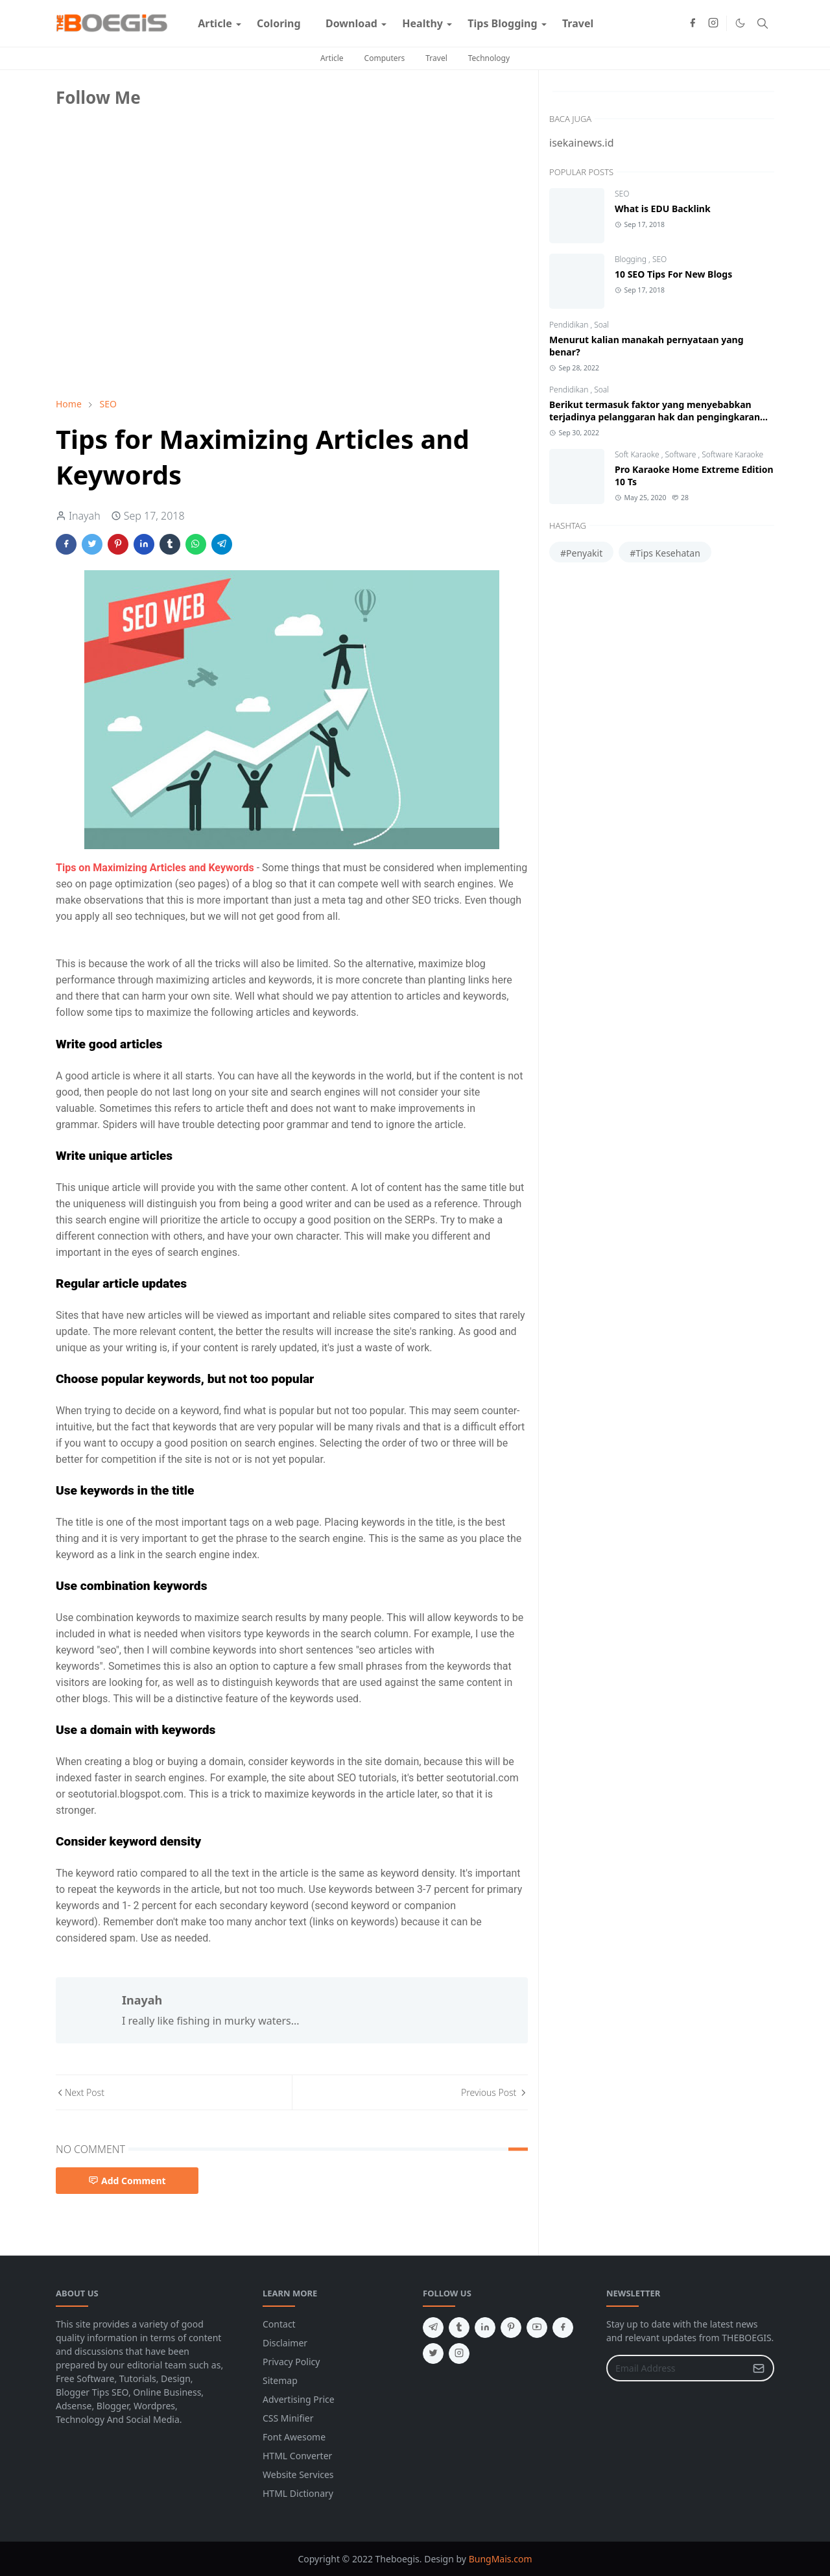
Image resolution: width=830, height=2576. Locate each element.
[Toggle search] (762, 23)
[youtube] (537, 2327)
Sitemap (280, 2380)
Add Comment (127, 2180)
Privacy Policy (291, 2361)
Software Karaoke (732, 454)
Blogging (631, 259)
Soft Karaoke (638, 454)
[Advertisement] (153, 296)
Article (332, 58)
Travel (436, 58)
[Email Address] (676, 2368)
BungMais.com (500, 2559)
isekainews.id (581, 143)
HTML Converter (297, 2456)
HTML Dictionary (298, 2493)
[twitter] (433, 2353)
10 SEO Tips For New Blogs (673, 274)
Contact (279, 2324)
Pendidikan (569, 324)
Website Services (298, 2474)
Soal (601, 324)
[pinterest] (511, 2327)
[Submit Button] (758, 2368)
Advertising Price (299, 2399)
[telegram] (433, 2327)
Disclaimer (285, 2343)
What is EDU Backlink (663, 208)
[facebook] (692, 23)
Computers (384, 58)
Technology (489, 58)
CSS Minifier (288, 2418)
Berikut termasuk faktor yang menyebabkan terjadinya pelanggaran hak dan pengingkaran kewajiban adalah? (654, 416)
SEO (622, 193)
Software (681, 454)
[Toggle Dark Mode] (740, 23)
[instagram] (713, 23)
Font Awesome (294, 2437)
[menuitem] (214, 23)
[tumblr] (459, 2327)
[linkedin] (485, 2327)
